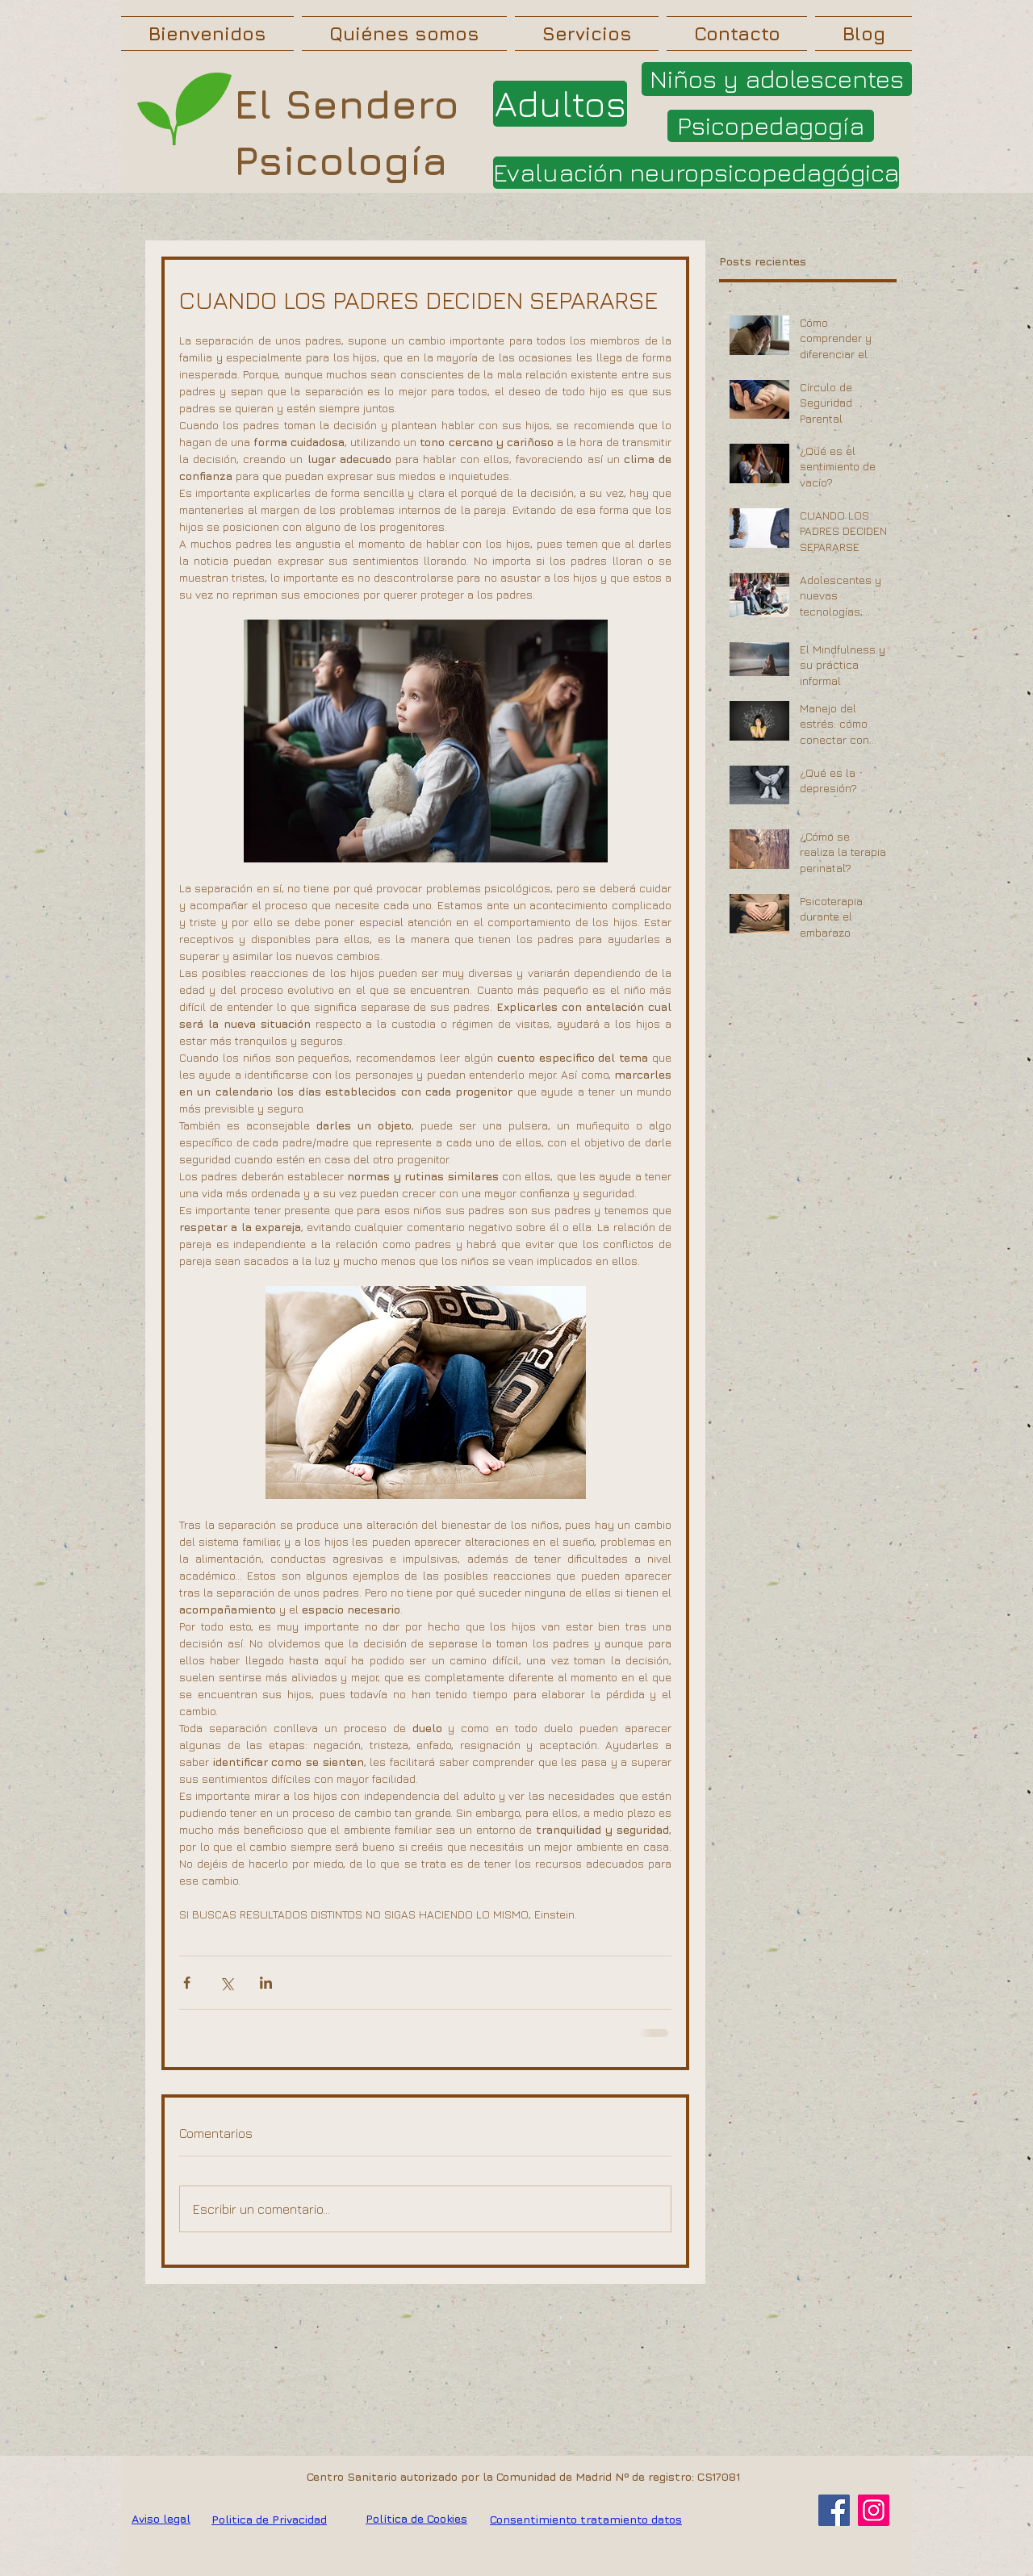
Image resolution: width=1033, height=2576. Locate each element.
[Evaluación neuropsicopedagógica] (696, 173)
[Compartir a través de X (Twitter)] (226, 1982)
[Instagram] (873, 2510)
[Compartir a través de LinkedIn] (266, 1982)
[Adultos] (560, 104)
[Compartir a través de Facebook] (186, 1982)
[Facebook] (834, 2510)
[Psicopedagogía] (770, 126)
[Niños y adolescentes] (777, 79)
